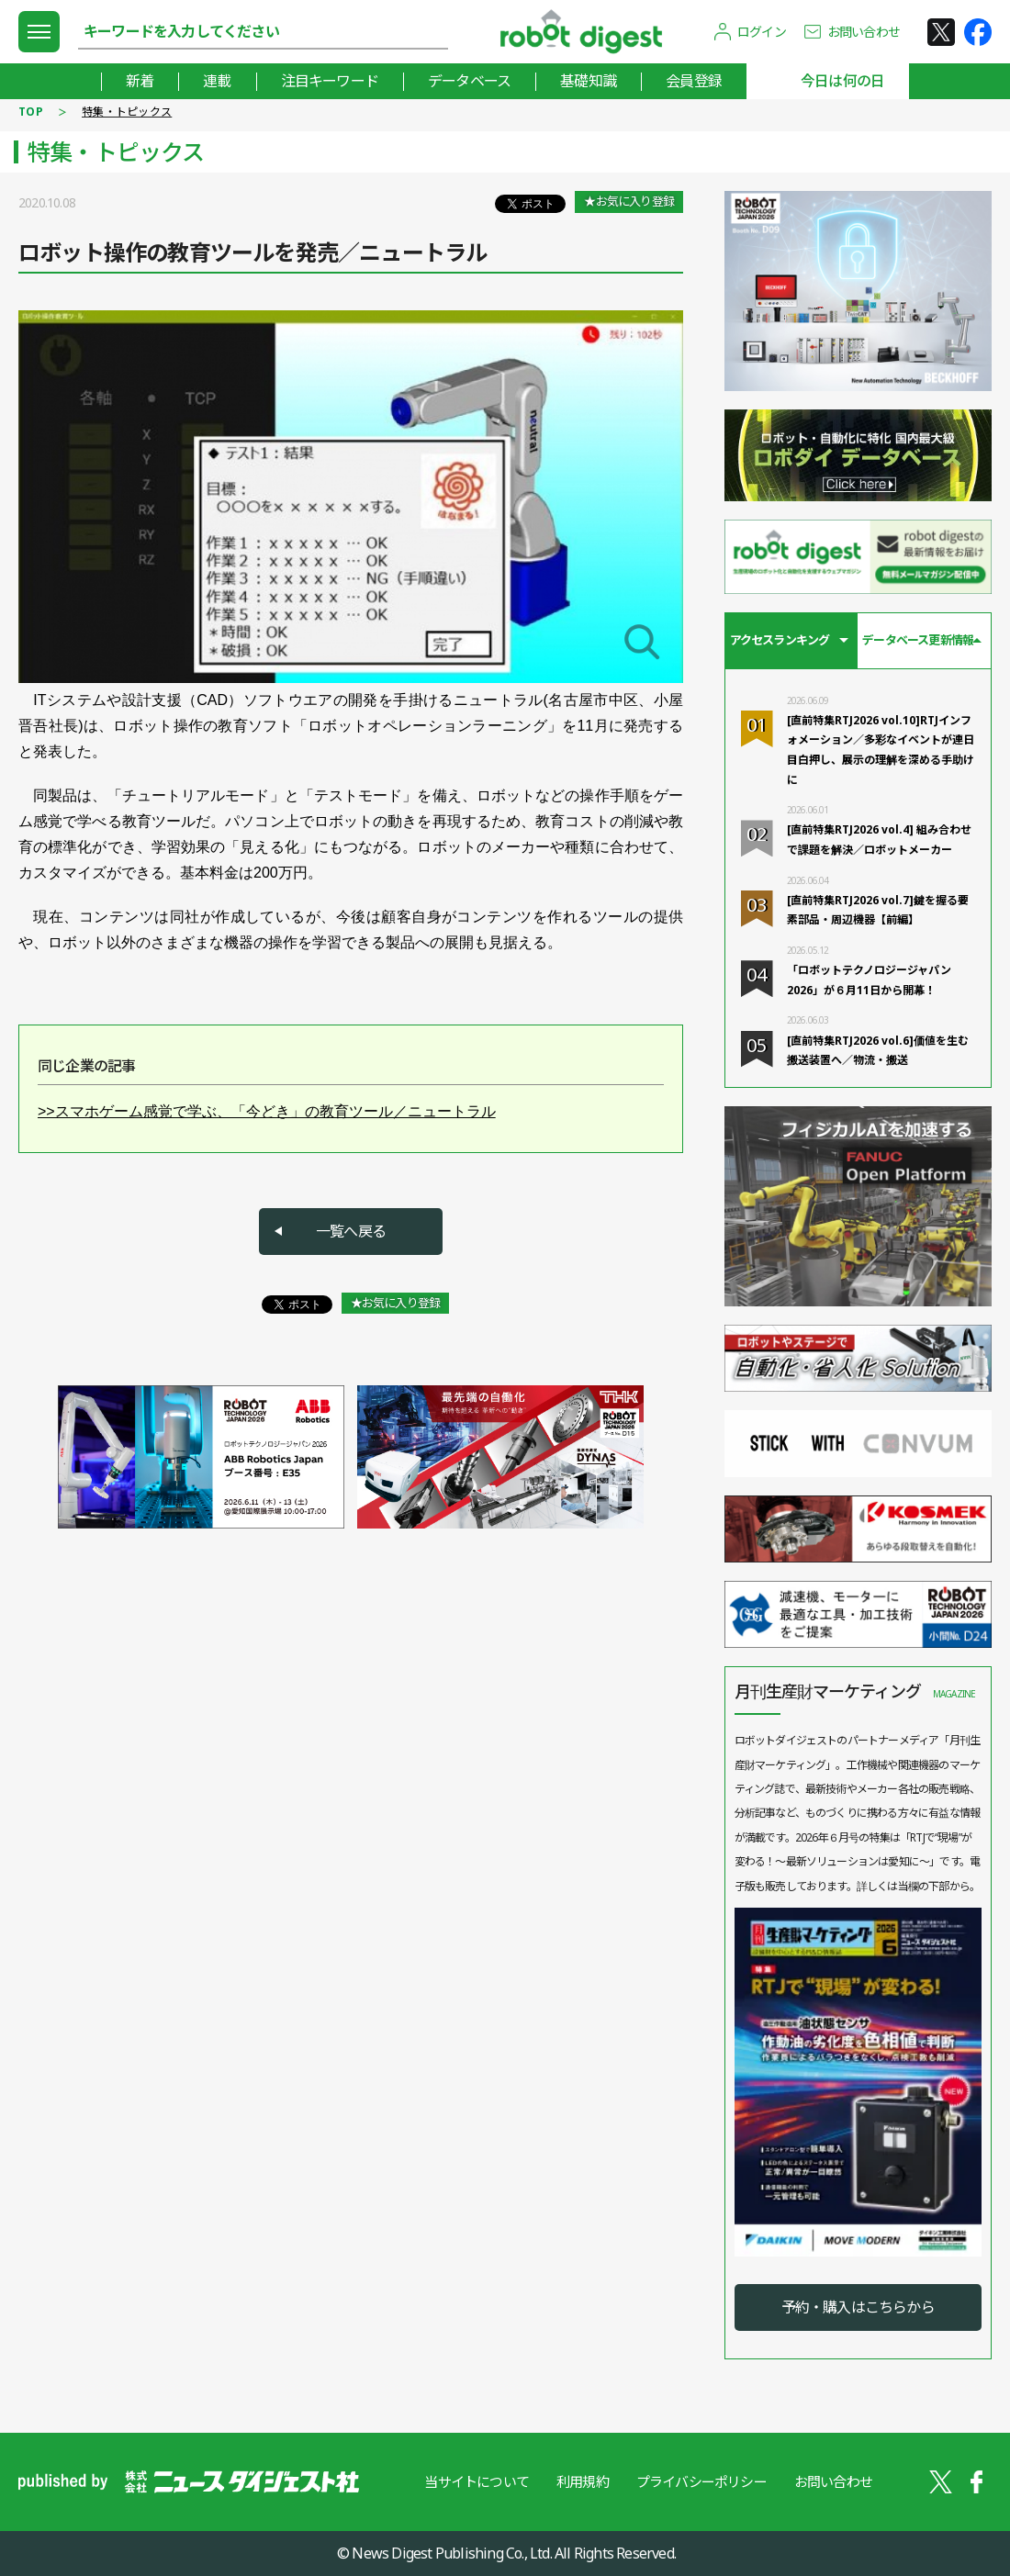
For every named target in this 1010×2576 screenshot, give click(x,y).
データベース (469, 81)
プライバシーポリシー (701, 2481)
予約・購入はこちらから (858, 2307)
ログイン (761, 31)
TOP (30, 111)
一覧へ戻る (351, 1231)
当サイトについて (476, 2481)
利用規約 (582, 2481)
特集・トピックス (127, 111)
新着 (139, 81)
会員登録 (694, 81)
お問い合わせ (863, 31)
